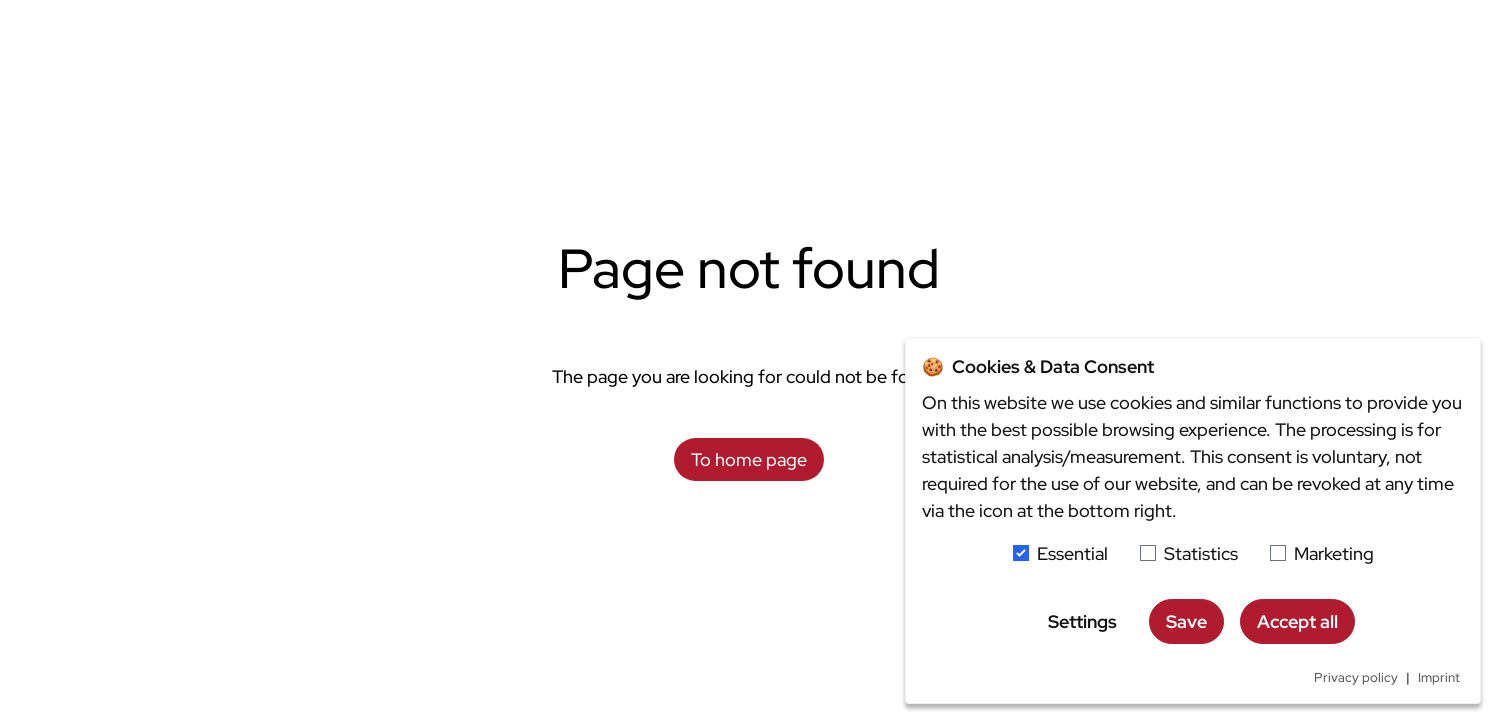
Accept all (1297, 621)
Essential (1072, 553)
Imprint (1439, 677)
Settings (1082, 621)
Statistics (1201, 553)
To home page (749, 459)
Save (1186, 621)
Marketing (1334, 553)
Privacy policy (1356, 677)
